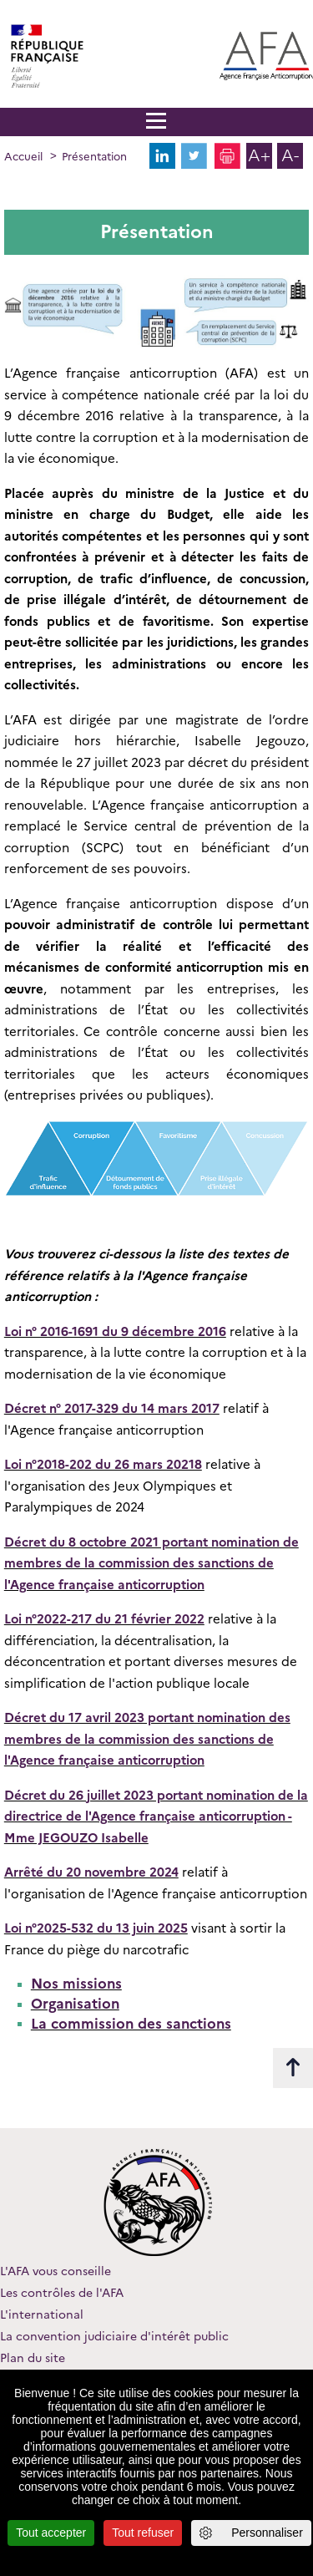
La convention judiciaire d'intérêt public (114, 2336)
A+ (259, 155)
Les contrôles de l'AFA (62, 2292)
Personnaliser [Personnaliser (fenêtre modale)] (267, 2532)
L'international (41, 2314)
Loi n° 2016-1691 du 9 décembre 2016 (115, 1331)
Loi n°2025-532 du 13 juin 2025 (96, 1928)
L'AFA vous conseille (55, 2271)
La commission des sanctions (131, 2023)
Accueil (23, 156)
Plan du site (32, 2357)
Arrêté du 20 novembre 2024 (91, 1872)
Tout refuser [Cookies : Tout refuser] (143, 2532)
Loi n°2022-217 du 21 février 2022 (104, 1619)
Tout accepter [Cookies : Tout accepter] (51, 2532)
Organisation (75, 2003)
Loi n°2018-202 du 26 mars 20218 (103, 1464)
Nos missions (76, 1983)
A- (290, 155)
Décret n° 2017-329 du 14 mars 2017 (112, 1408)
